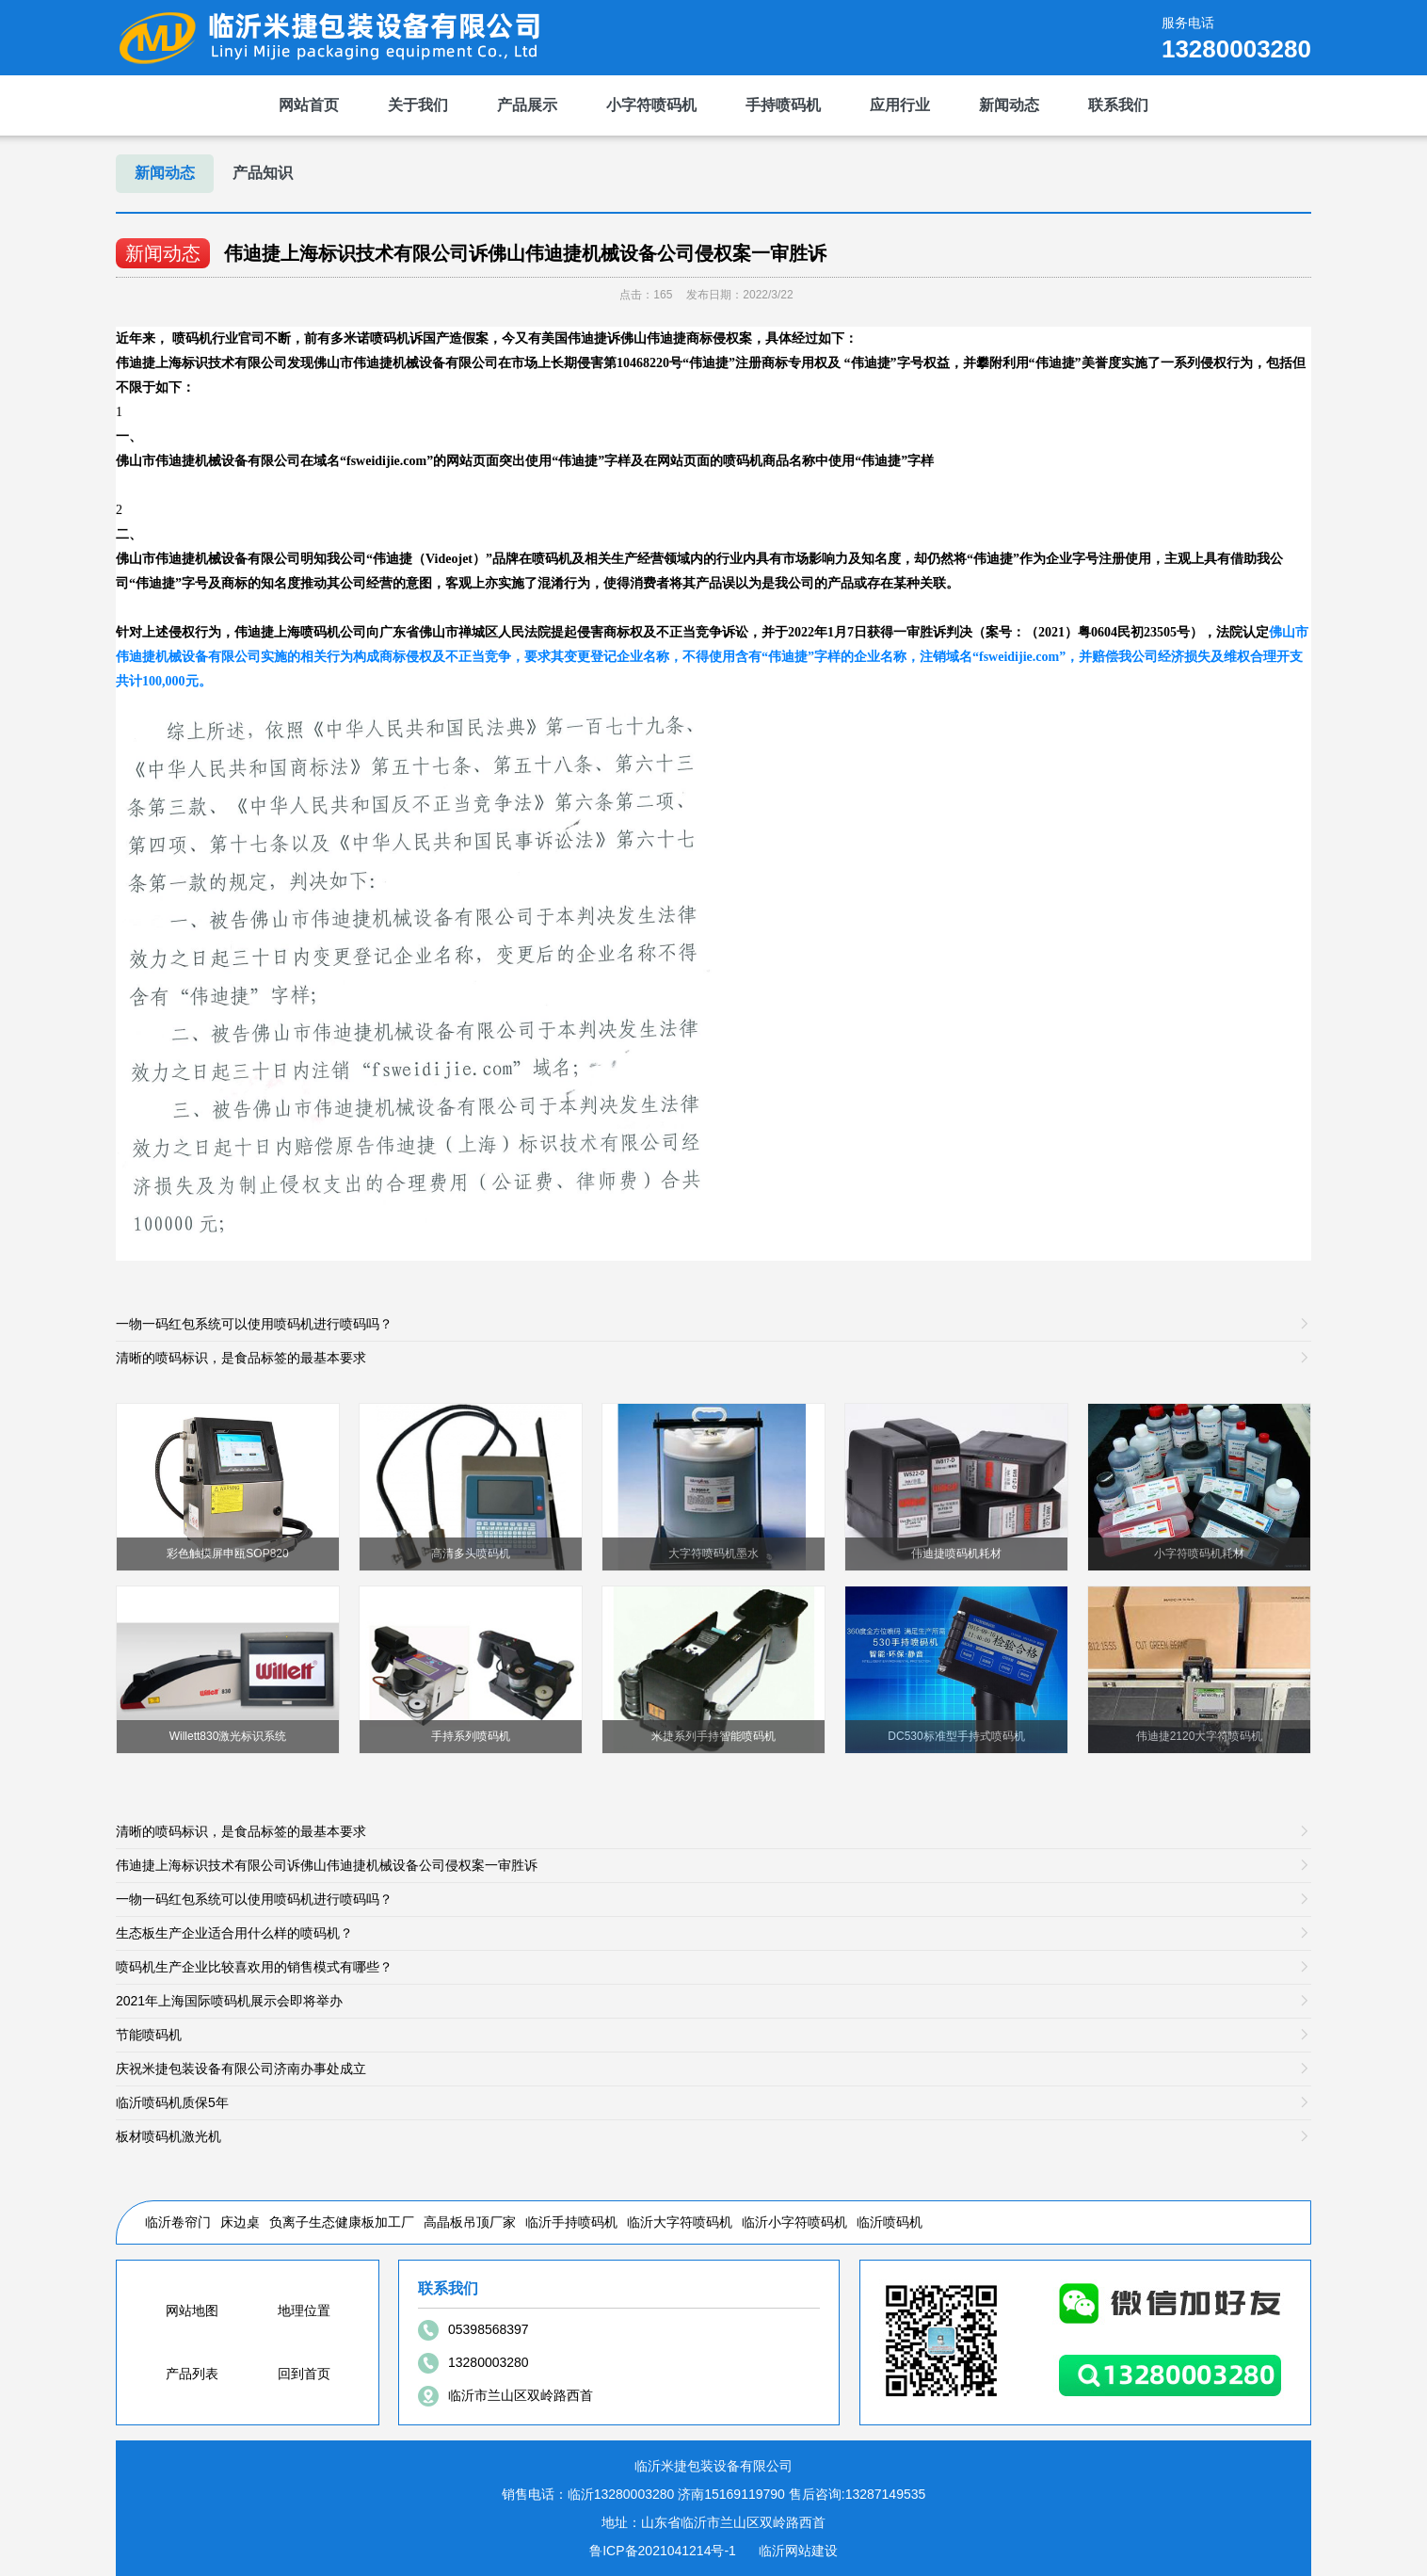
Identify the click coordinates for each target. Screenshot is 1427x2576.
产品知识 (262, 173)
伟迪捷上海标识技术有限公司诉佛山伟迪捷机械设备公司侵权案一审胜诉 (525, 253)
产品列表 (192, 2373)
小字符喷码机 (651, 105)
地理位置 (304, 2310)
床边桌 (240, 2222)
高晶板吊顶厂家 (470, 2222)
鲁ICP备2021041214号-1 (662, 2550)
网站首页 (309, 105)
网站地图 (192, 2310)
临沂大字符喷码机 (679, 2222)
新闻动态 (1009, 105)
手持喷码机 (783, 105)
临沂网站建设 (798, 2550)
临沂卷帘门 (178, 2222)
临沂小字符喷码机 (794, 2222)
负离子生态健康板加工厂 (341, 2222)
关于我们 (418, 105)
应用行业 (900, 105)
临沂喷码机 (889, 2222)
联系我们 (1118, 105)
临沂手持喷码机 (571, 2222)
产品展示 (527, 105)
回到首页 (304, 2373)
